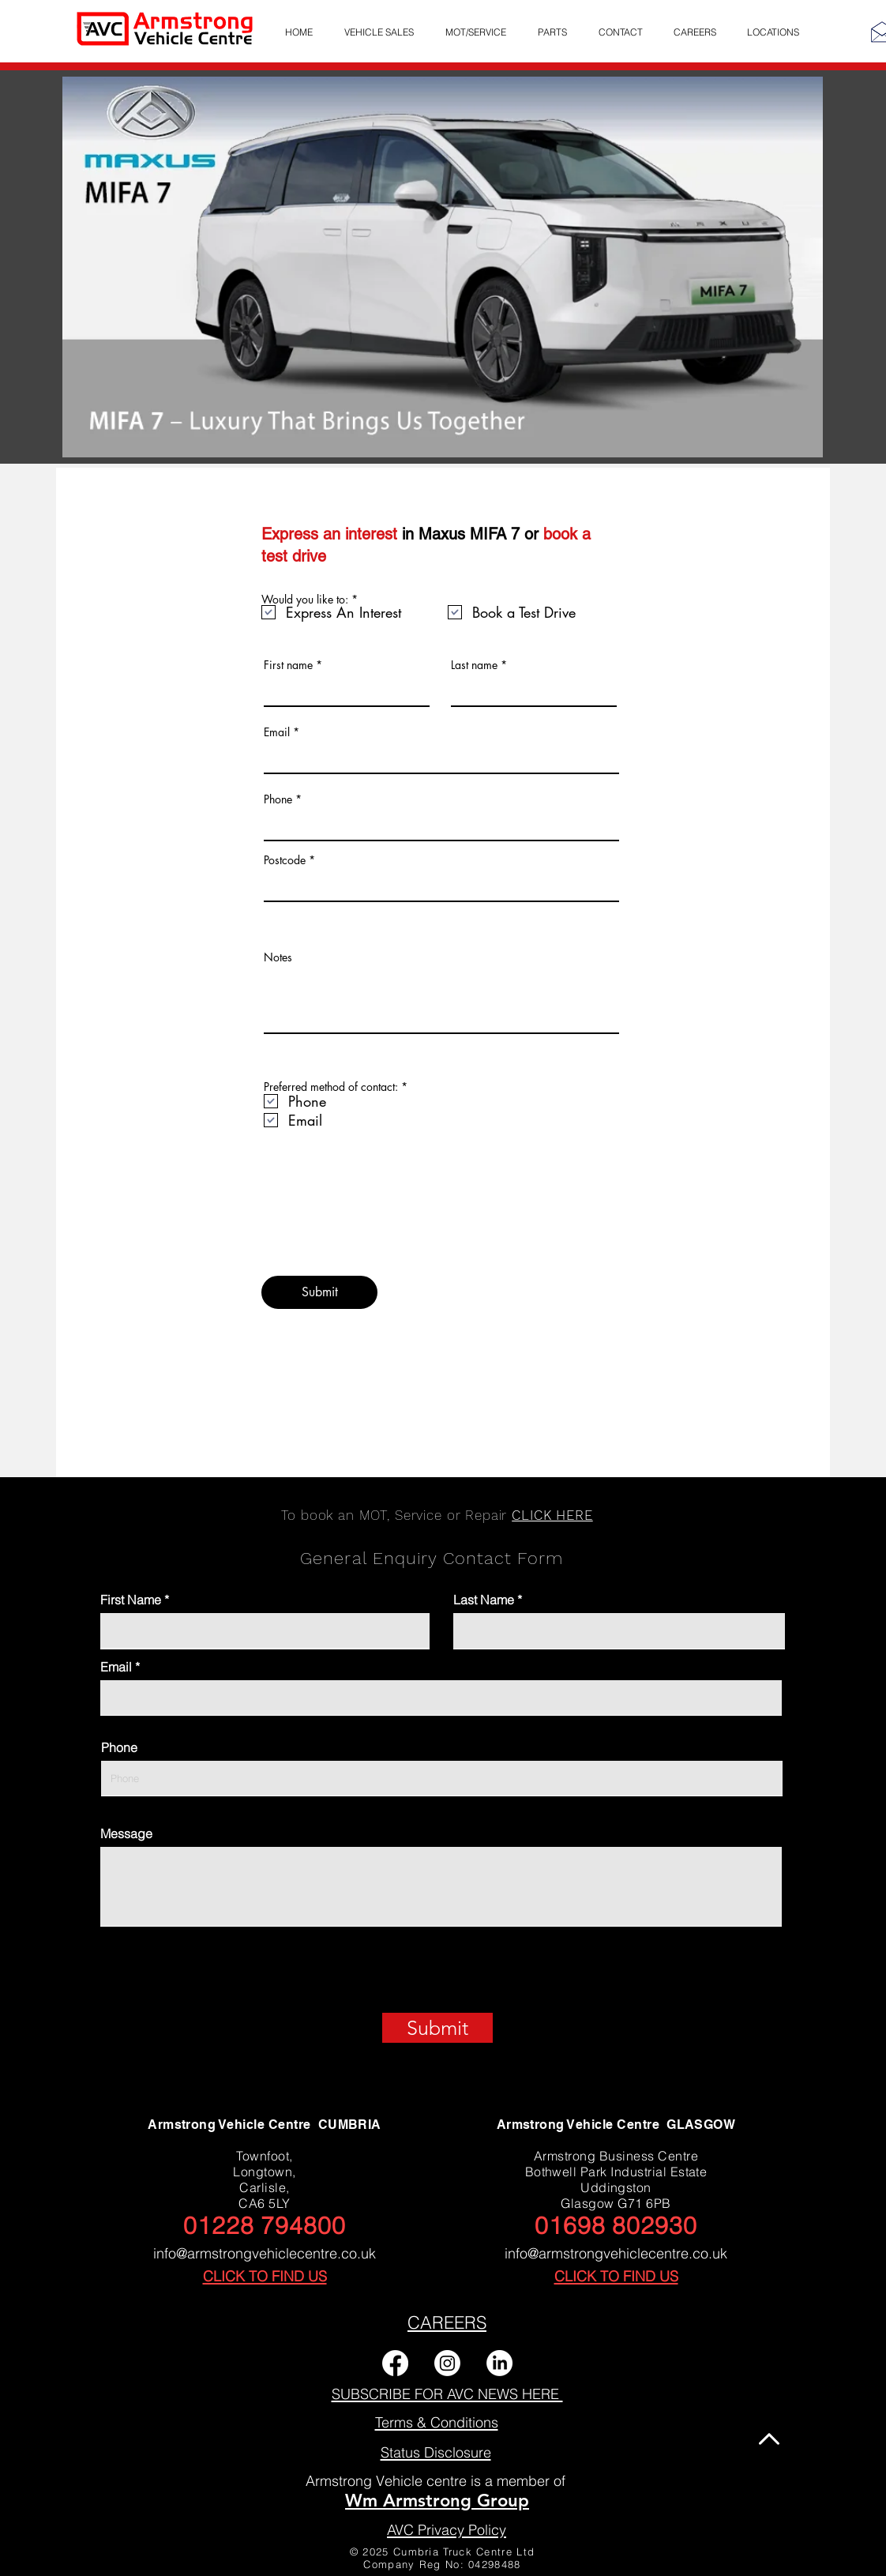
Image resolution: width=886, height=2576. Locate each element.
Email (277, 732)
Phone (278, 799)
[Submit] (319, 1292)
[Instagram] (447, 2363)
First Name (130, 1599)
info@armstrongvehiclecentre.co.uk (264, 2253)
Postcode (285, 860)
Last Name (483, 1599)
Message (126, 1833)
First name (288, 665)
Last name (474, 665)
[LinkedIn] (499, 2363)
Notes (278, 957)
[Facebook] (395, 2363)
